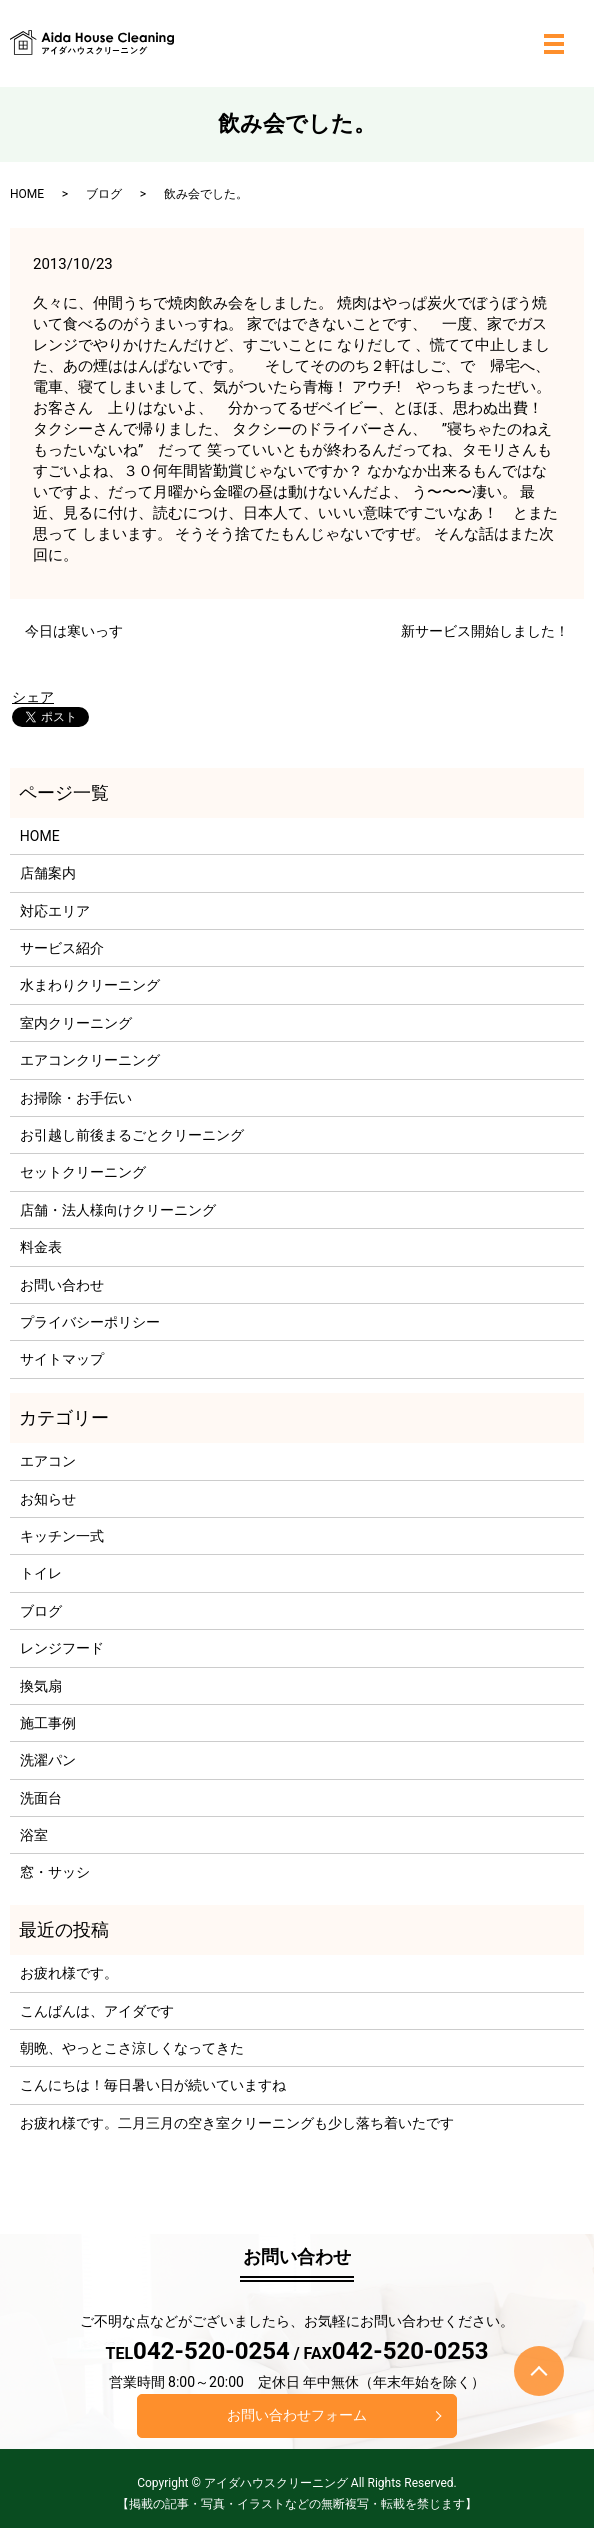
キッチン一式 (62, 1536)
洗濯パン (48, 1760)
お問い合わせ (62, 1285)
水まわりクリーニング (90, 985)
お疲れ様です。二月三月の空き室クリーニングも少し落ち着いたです (237, 2123)
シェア (33, 697)
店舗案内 (48, 873)
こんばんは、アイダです (97, 2011)
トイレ (41, 1573)
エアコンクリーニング (90, 1060)
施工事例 (48, 1723)
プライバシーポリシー (90, 1322)
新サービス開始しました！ (485, 631)
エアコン (48, 1461)
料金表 (41, 1247)
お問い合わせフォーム (297, 2415)
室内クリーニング (76, 1023)
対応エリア (55, 911)
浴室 (34, 1835)
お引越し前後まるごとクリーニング (132, 1135)
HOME (27, 194)
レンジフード (62, 1648)
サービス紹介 (62, 948)
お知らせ (48, 1499)
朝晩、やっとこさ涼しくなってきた (132, 2048)
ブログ (104, 194)
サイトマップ (62, 1359)
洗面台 (41, 1798)
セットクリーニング (83, 1172)
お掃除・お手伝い (76, 1098)
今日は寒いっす (74, 631)
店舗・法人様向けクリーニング (118, 1210)
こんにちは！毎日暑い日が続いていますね (153, 2085)
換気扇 (41, 1686)
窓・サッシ (55, 1872)
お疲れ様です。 (69, 1973)
